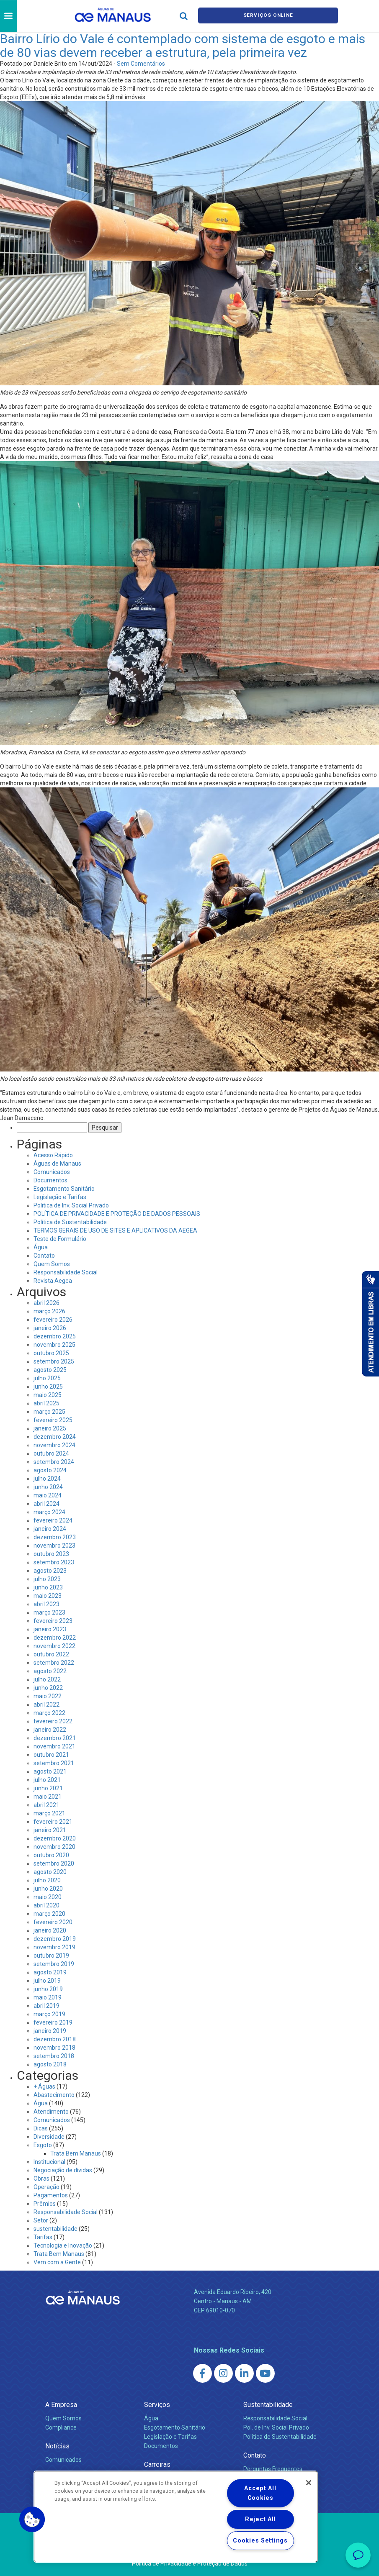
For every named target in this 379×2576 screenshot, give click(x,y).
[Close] (308, 2482)
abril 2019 (46, 2005)
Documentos (50, 1180)
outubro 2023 (51, 1554)
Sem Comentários (141, 63)
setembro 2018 (54, 2056)
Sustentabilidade (268, 2405)
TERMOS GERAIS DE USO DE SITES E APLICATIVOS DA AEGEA (115, 1230)
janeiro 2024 (50, 1528)
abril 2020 (46, 1905)
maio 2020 (48, 1897)
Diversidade (49, 2136)
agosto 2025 (50, 1369)
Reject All (260, 2519)
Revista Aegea (53, 1280)
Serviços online (268, 16)
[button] (32, 2519)
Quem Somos (52, 1264)
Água (41, 1247)
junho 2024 (48, 1487)
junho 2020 (48, 1888)
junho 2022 (48, 1687)
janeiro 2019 (50, 2030)
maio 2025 (48, 1395)
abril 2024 (46, 1503)
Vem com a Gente (57, 2262)
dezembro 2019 (55, 1938)
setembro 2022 (54, 1662)
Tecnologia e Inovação (63, 2245)
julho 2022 (47, 1679)
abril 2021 (46, 1805)
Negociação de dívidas (63, 2170)
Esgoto (43, 2145)
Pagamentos (51, 2195)
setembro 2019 (54, 1964)
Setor (41, 2220)
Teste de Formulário (60, 1238)
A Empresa (61, 2405)
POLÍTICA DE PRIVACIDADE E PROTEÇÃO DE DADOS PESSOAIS (117, 1213)
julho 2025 (47, 1378)
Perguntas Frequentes (272, 2469)
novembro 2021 (54, 1746)
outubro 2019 (51, 1955)
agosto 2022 (50, 1671)
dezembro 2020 (55, 1838)
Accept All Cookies (260, 2493)
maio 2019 (48, 1997)
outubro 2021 (51, 1754)
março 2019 (49, 2014)
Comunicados (52, 1172)
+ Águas (44, 2086)
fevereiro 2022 (53, 1721)
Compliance (61, 2427)
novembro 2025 (54, 1344)
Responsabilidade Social (66, 1272)
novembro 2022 (54, 1646)
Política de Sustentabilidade (70, 1222)
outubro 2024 (51, 1453)
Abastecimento (54, 2095)
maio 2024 (48, 1495)
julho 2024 (47, 1478)
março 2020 (49, 1913)
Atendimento (51, 2111)
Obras (41, 2178)
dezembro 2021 (55, 1738)
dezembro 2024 (55, 1436)
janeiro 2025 (50, 1428)
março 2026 (49, 1311)
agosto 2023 (50, 1570)
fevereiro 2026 (53, 1319)
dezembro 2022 (55, 1637)
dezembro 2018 (55, 2039)
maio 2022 (48, 1696)
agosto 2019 (50, 1972)
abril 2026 (46, 1303)
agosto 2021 (50, 1771)
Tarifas (43, 2237)
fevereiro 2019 (53, 2022)
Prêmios (45, 2203)
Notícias (57, 2446)
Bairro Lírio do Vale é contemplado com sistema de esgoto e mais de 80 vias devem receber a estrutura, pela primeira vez (182, 45)
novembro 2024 (54, 1445)
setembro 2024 (54, 1461)
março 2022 (49, 1713)
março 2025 (49, 1411)
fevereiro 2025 (53, 1420)
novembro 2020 (54, 1846)
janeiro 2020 (50, 1930)
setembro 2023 (54, 1562)
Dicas (41, 2128)
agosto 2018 (50, 2064)
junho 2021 (48, 1788)
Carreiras (157, 2464)
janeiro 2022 (50, 1729)
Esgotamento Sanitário (64, 1188)
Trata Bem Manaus (75, 2153)
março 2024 (49, 1512)
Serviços (157, 2405)
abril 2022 (46, 1704)
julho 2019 (47, 1980)
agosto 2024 (50, 1470)
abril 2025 (46, 1403)
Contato (44, 1255)
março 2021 (49, 1813)
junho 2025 (48, 1386)
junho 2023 (48, 1587)
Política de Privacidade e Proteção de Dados (190, 2563)
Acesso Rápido (53, 1155)
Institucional (49, 2161)
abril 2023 (46, 1604)
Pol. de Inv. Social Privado (276, 2427)
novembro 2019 (54, 1947)
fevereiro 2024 (53, 1520)
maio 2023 (48, 1595)
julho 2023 (47, 1579)
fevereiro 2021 (53, 1821)
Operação (46, 2187)
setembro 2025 (54, 1361)
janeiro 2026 (50, 1328)
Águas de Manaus (57, 1163)
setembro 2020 (54, 1863)
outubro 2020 (51, 1855)
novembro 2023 (54, 1545)
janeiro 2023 (50, 1629)
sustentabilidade (55, 2228)
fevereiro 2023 (53, 1620)
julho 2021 (47, 1779)
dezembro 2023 (55, 1537)
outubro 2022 (51, 1654)
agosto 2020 (50, 1872)
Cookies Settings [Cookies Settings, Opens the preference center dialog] (260, 2540)
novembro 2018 (54, 2047)
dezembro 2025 (55, 1336)
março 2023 (49, 1612)
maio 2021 (48, 1796)
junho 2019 (48, 1989)
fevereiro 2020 (53, 1922)
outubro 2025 (51, 1353)
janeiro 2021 (50, 1830)
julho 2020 (47, 1880)
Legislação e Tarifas (60, 1197)
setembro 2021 (54, 1763)
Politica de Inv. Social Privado (71, 1205)
